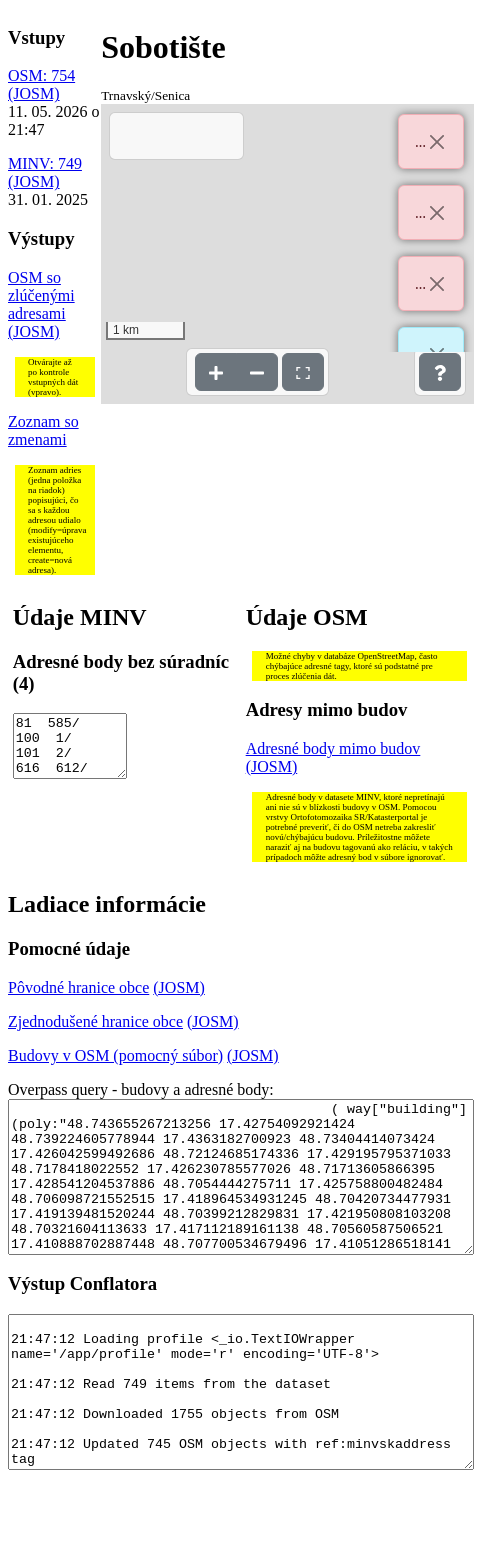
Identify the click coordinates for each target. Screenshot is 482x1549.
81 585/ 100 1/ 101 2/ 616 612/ (70, 752)
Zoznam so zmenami (43, 430)
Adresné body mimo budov (333, 748)
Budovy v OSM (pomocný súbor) (115, 1055)
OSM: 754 (41, 75)
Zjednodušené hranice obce (95, 1021)
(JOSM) (34, 93)
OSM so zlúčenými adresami (41, 295)
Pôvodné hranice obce (78, 987)
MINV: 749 (45, 163)
